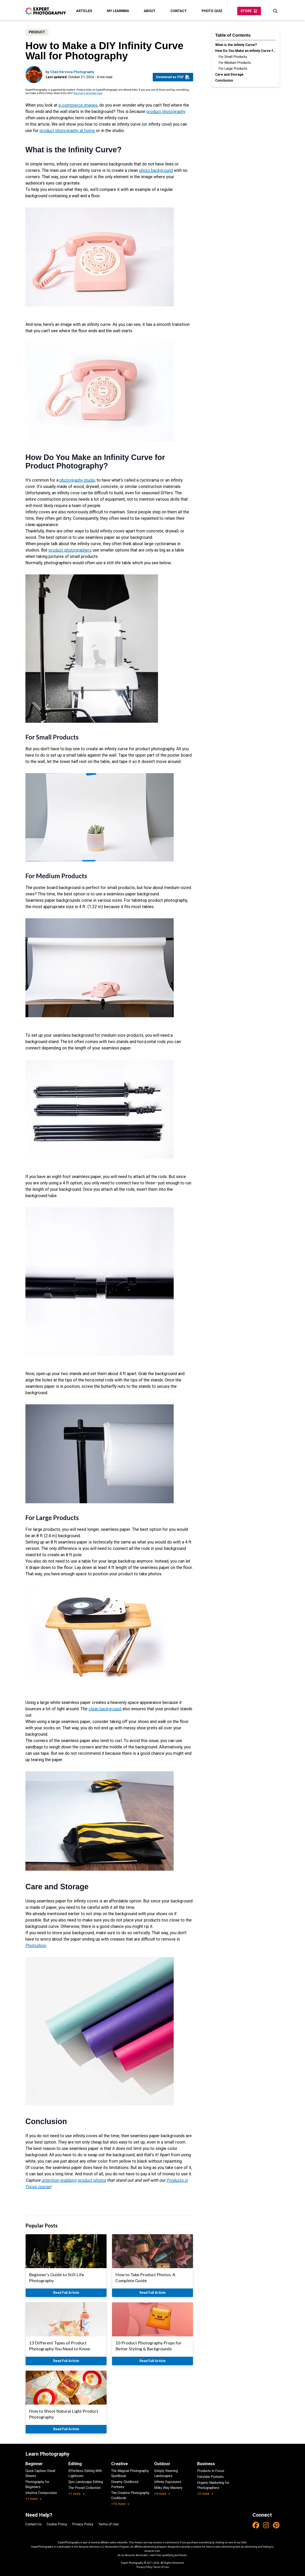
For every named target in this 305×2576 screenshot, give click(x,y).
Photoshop (35, 1945)
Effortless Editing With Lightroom (85, 2473)
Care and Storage (229, 74)
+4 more (162, 2494)
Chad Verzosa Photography (72, 72)
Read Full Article (66, 2293)
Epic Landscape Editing (85, 2482)
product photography (165, 111)
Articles (84, 11)
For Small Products (233, 57)
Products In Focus (210, 2471)
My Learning (118, 11)
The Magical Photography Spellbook (130, 2473)
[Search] (275, 11)
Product (37, 32)
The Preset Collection (84, 2488)
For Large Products (233, 69)
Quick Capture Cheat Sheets (40, 2473)
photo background (156, 170)
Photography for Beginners (37, 2484)
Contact (179, 11)
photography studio (78, 480)
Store (249, 11)
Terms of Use (108, 2524)
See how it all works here (87, 93)
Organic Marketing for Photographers (213, 2485)
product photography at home (67, 130)
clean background (105, 1708)
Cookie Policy (57, 2524)
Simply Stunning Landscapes (166, 2473)
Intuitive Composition (41, 2493)
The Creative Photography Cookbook (130, 2495)
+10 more (120, 2504)
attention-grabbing (59, 2180)
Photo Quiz (212, 11)
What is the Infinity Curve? (236, 45)
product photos (92, 2180)
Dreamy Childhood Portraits (124, 2484)
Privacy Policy (82, 2524)
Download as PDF (173, 77)
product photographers (70, 550)
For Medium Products (235, 63)
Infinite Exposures (167, 2482)
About (149, 11)
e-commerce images (77, 105)
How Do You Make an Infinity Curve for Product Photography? (245, 51)
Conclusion (224, 80)
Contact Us (33, 2524)
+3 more (205, 2494)
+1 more (33, 2499)
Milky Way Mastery (168, 2488)
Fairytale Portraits (210, 2477)
